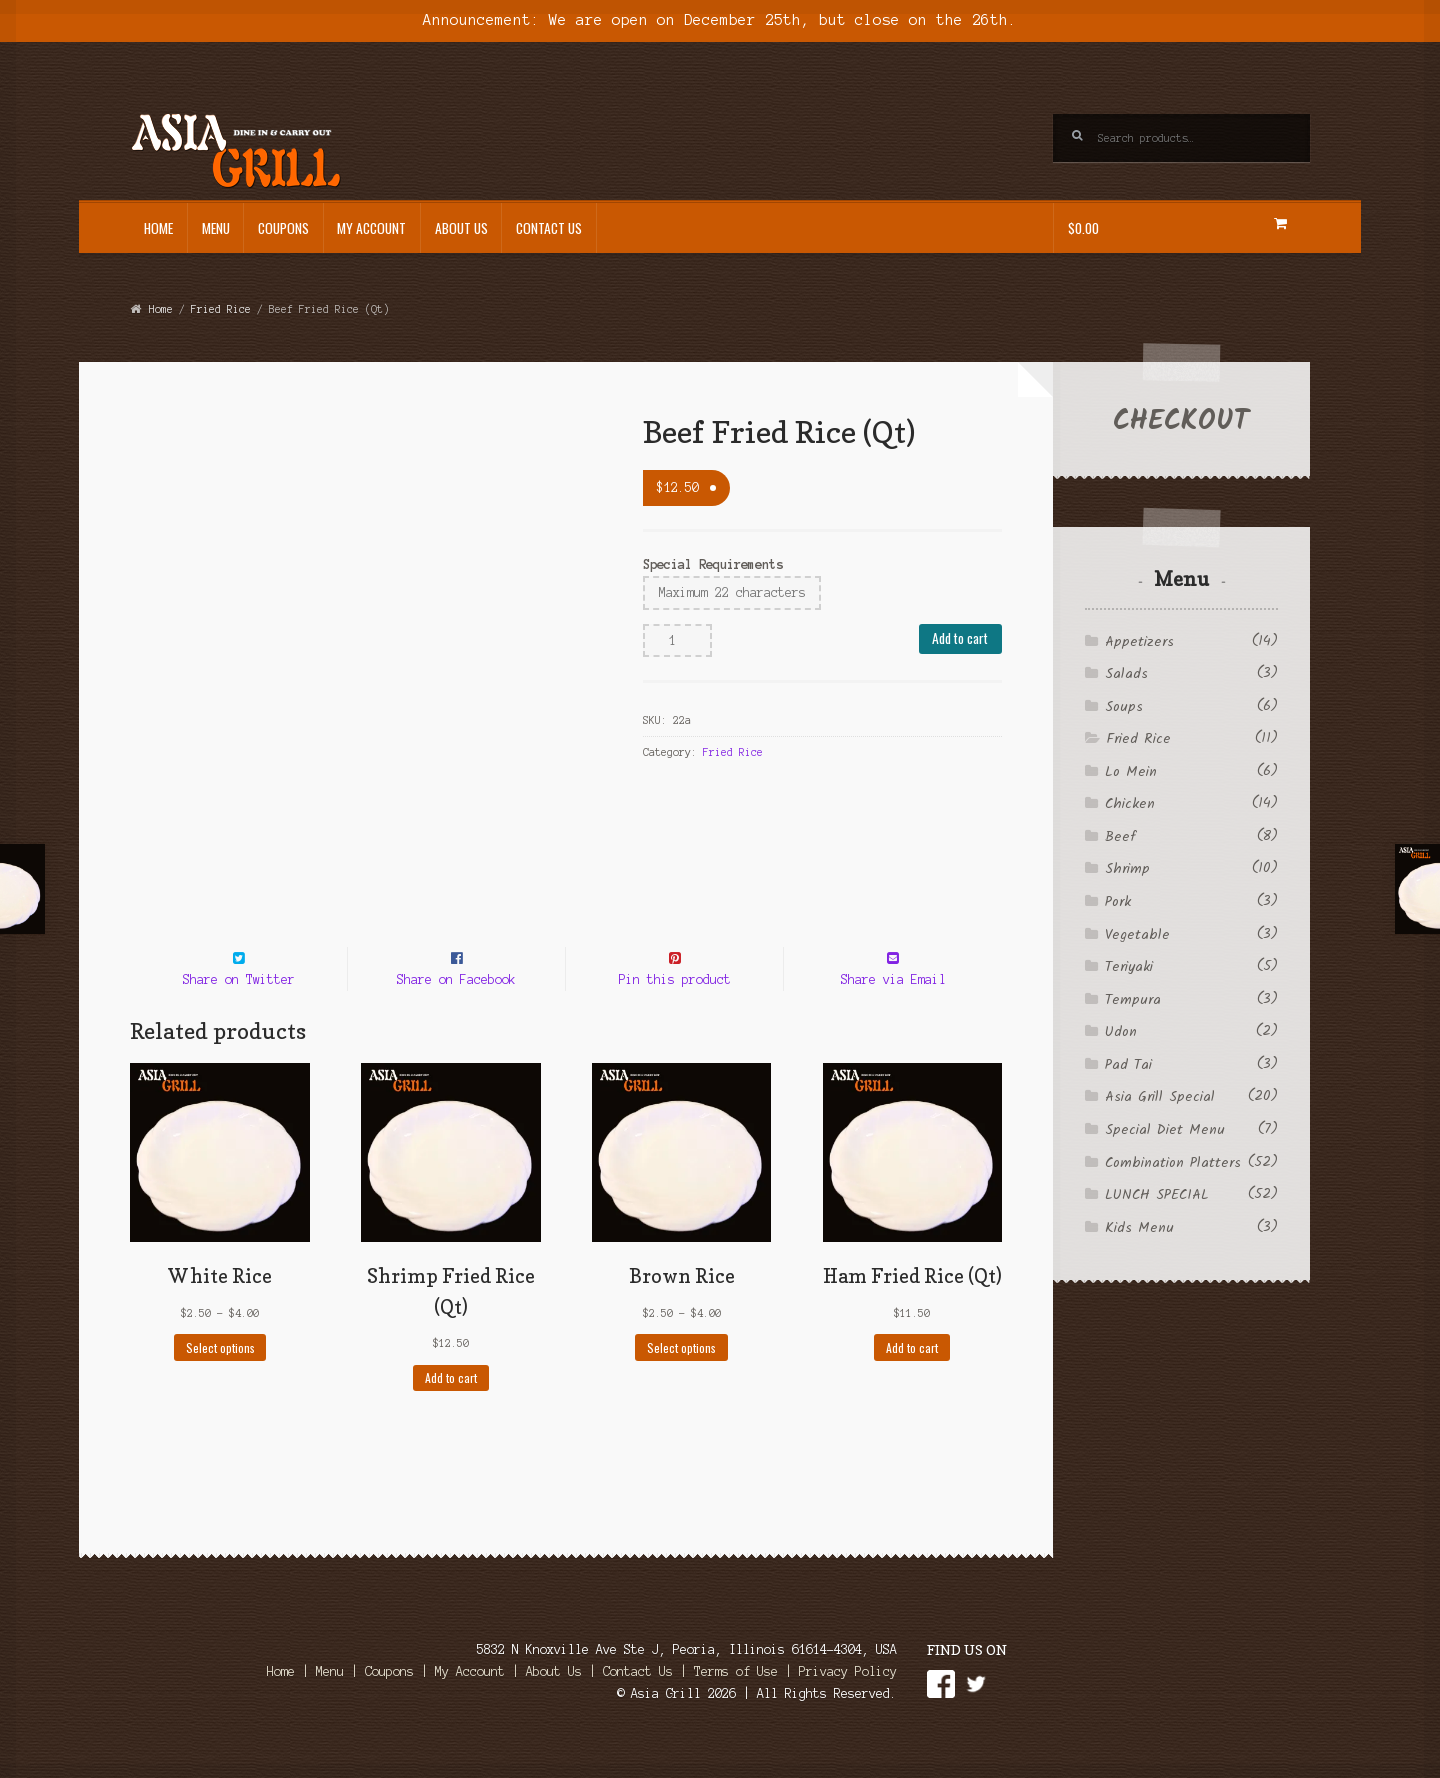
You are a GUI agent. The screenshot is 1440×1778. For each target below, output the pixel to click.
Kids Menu (1139, 1228)
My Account (371, 228)
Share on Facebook (456, 1015)
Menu (216, 228)
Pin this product (675, 1015)
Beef (1120, 837)
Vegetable (1137, 935)
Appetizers (1139, 642)
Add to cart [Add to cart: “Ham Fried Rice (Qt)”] (912, 1383)
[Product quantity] (677, 641)
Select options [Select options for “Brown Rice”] (681, 1383)
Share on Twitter (239, 1015)
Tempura (1133, 1000)
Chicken (1130, 804)
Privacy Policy (848, 1707)
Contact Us (549, 228)
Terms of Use (736, 1707)
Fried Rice (221, 309)
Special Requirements (713, 564)
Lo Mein (1131, 772)
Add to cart (960, 638)
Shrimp (1127, 869)
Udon (1121, 1032)
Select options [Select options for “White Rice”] (220, 1383)
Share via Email (893, 1015)
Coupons (283, 228)
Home (158, 228)
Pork (1118, 902)
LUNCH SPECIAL (1157, 1195)
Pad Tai (1128, 1065)
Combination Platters (1173, 1163)
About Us (461, 228)
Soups (1124, 707)
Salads (1126, 674)
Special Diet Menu (1165, 1130)
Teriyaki (1129, 967)
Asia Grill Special (1160, 1097)
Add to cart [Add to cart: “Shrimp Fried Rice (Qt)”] (451, 1414)
